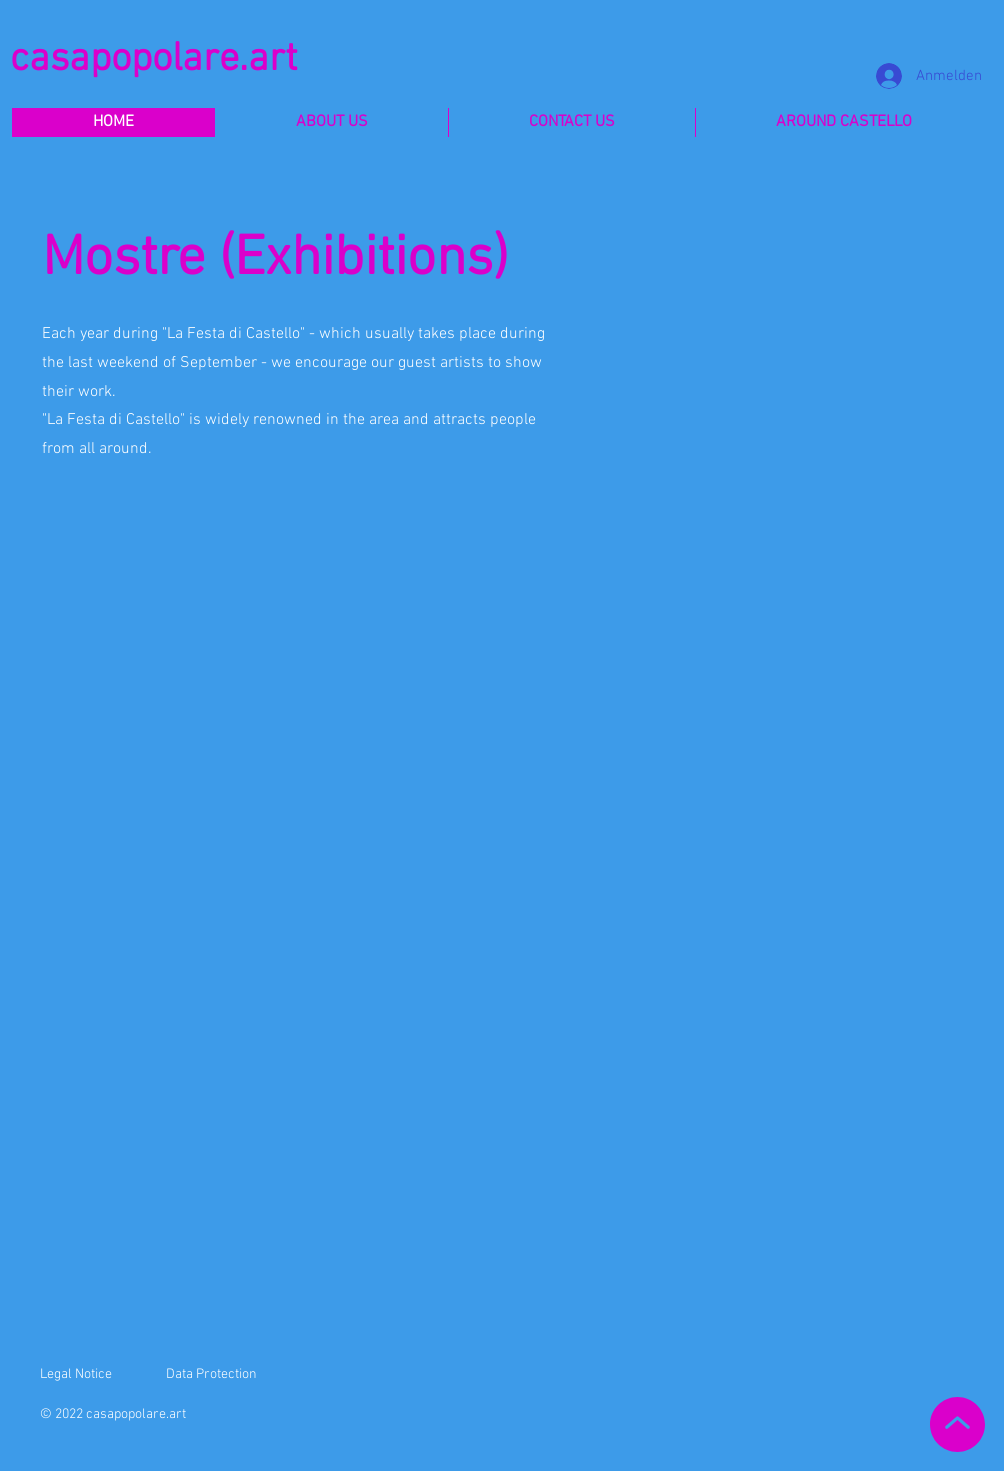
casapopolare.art (153, 60)
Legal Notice (76, 1374)
